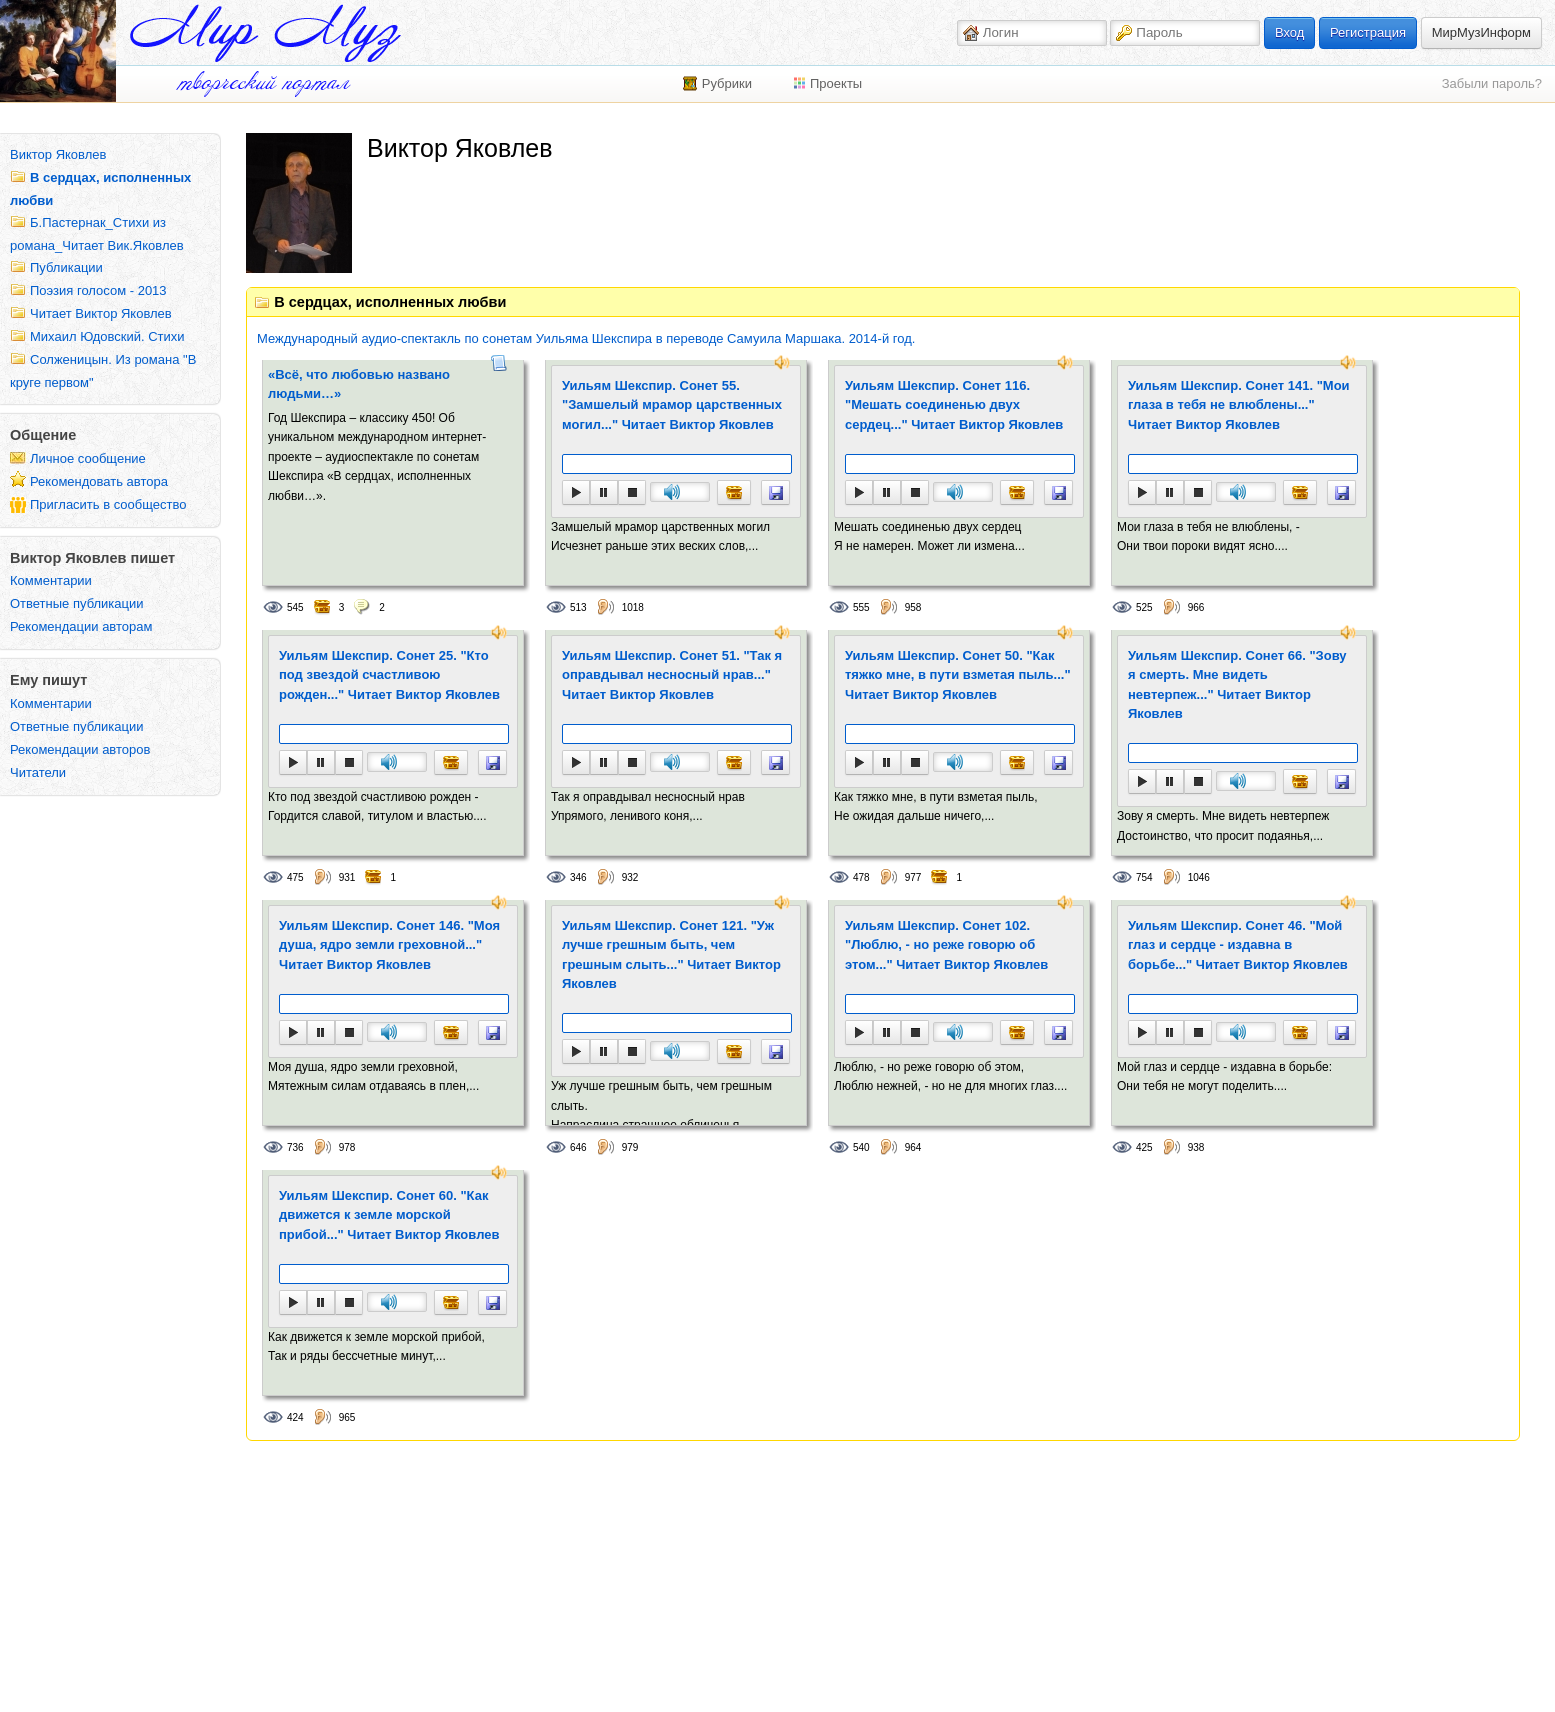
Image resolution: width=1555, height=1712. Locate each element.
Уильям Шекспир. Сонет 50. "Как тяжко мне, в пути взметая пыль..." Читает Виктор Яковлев (958, 675)
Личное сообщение (88, 458)
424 (295, 1417)
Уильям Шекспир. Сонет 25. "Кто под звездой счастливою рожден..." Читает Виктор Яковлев (389, 675)
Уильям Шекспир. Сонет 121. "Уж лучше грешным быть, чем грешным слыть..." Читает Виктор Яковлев (671, 955)
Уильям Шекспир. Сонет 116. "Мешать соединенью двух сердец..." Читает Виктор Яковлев (954, 405)
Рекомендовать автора (99, 481)
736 (295, 1147)
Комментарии (51, 580)
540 (861, 1147)
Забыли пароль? (1492, 83)
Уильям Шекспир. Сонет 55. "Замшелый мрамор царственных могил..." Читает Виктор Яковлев (672, 405)
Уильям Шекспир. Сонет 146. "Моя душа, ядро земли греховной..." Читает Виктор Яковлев (389, 945)
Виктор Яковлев (58, 154)
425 (1144, 1147)
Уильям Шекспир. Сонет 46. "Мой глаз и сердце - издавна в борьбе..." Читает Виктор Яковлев (1238, 945)
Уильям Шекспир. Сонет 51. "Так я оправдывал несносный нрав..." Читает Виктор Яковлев (672, 675)
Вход (1289, 32)
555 (861, 607)
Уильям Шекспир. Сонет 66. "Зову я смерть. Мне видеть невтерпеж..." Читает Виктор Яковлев (1237, 685)
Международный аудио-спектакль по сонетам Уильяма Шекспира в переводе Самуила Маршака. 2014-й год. (586, 338)
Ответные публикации (77, 603)
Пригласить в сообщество (108, 504)
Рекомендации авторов (80, 749)
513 (578, 607)
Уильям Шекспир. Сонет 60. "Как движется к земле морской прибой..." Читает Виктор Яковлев (389, 1215)
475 (295, 877)
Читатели (38, 772)
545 (295, 607)
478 (861, 877)
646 (578, 1147)
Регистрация (1368, 32)
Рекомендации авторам (81, 626)
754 (1144, 877)
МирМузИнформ (1481, 32)
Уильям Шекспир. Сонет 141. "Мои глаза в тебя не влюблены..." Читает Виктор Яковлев (1239, 405)
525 (1144, 607)
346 (578, 877)
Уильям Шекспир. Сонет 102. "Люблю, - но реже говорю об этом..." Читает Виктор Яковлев (946, 945)
